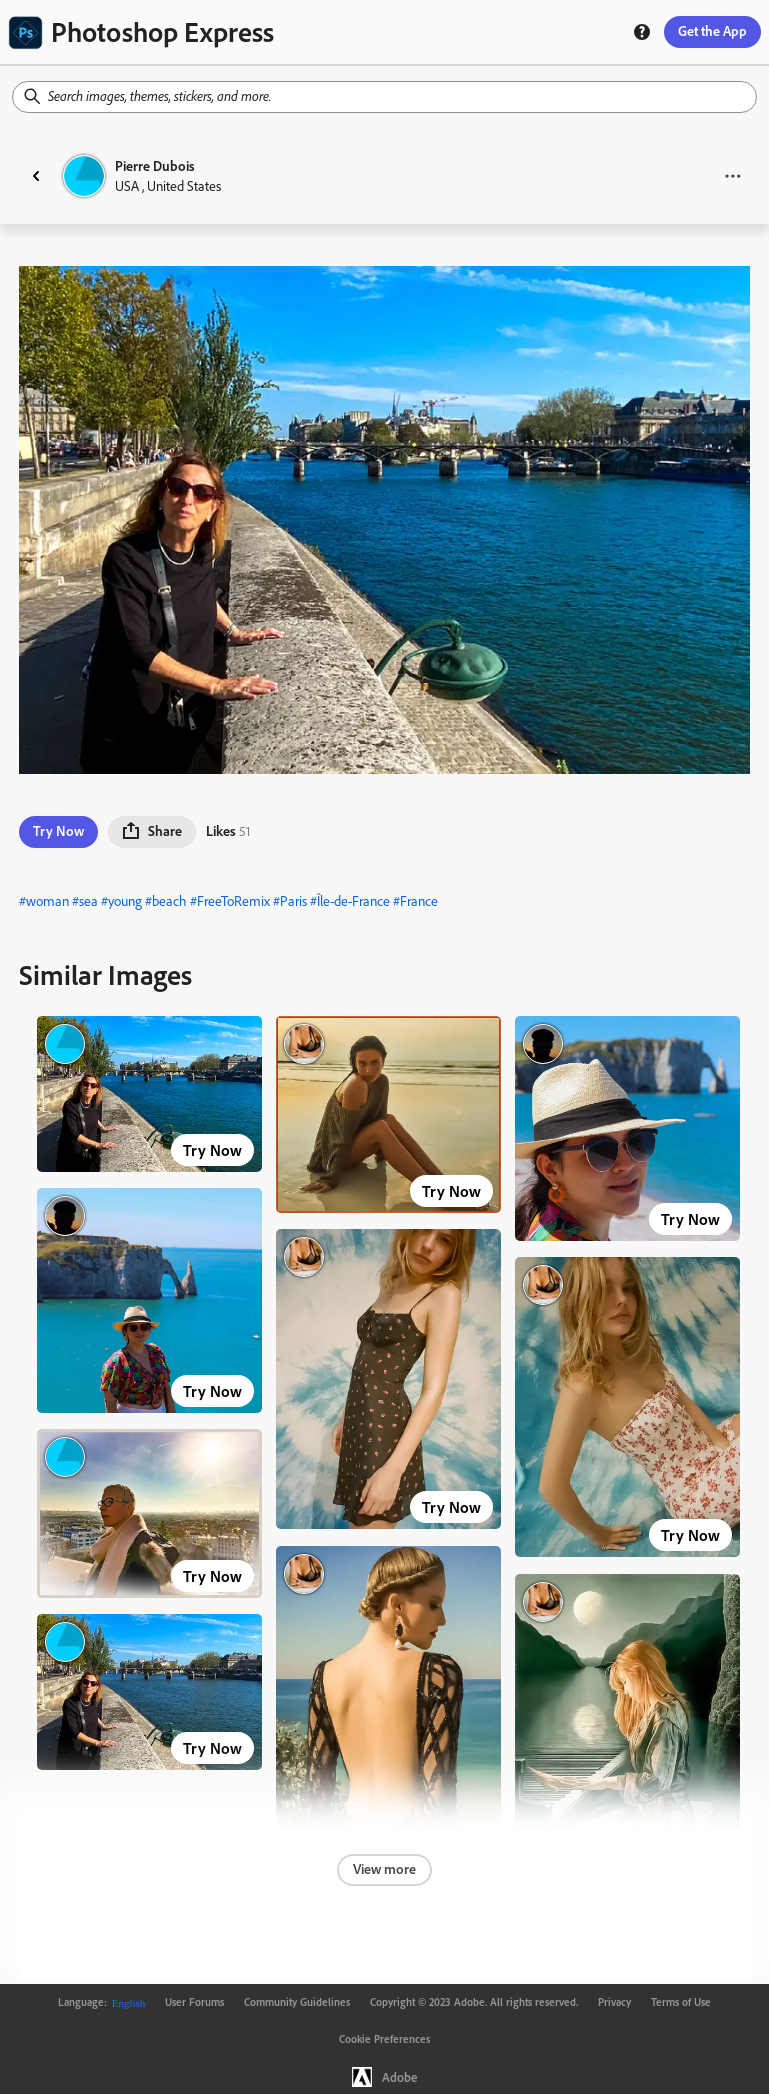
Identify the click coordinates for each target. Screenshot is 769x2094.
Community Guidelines (297, 2002)
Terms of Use (681, 2002)
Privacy (614, 2002)
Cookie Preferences (384, 2039)
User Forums (194, 2002)
